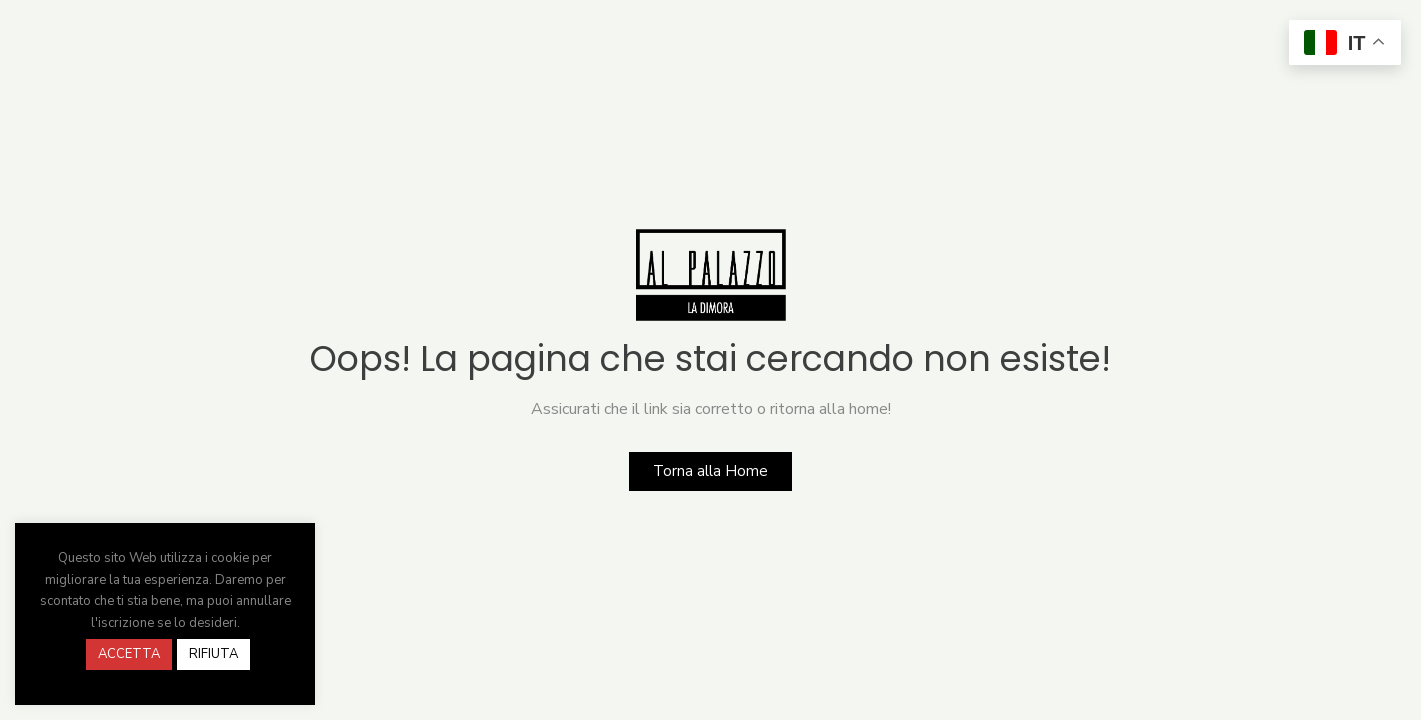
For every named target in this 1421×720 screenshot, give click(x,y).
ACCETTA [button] (129, 654)
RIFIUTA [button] (213, 654)
